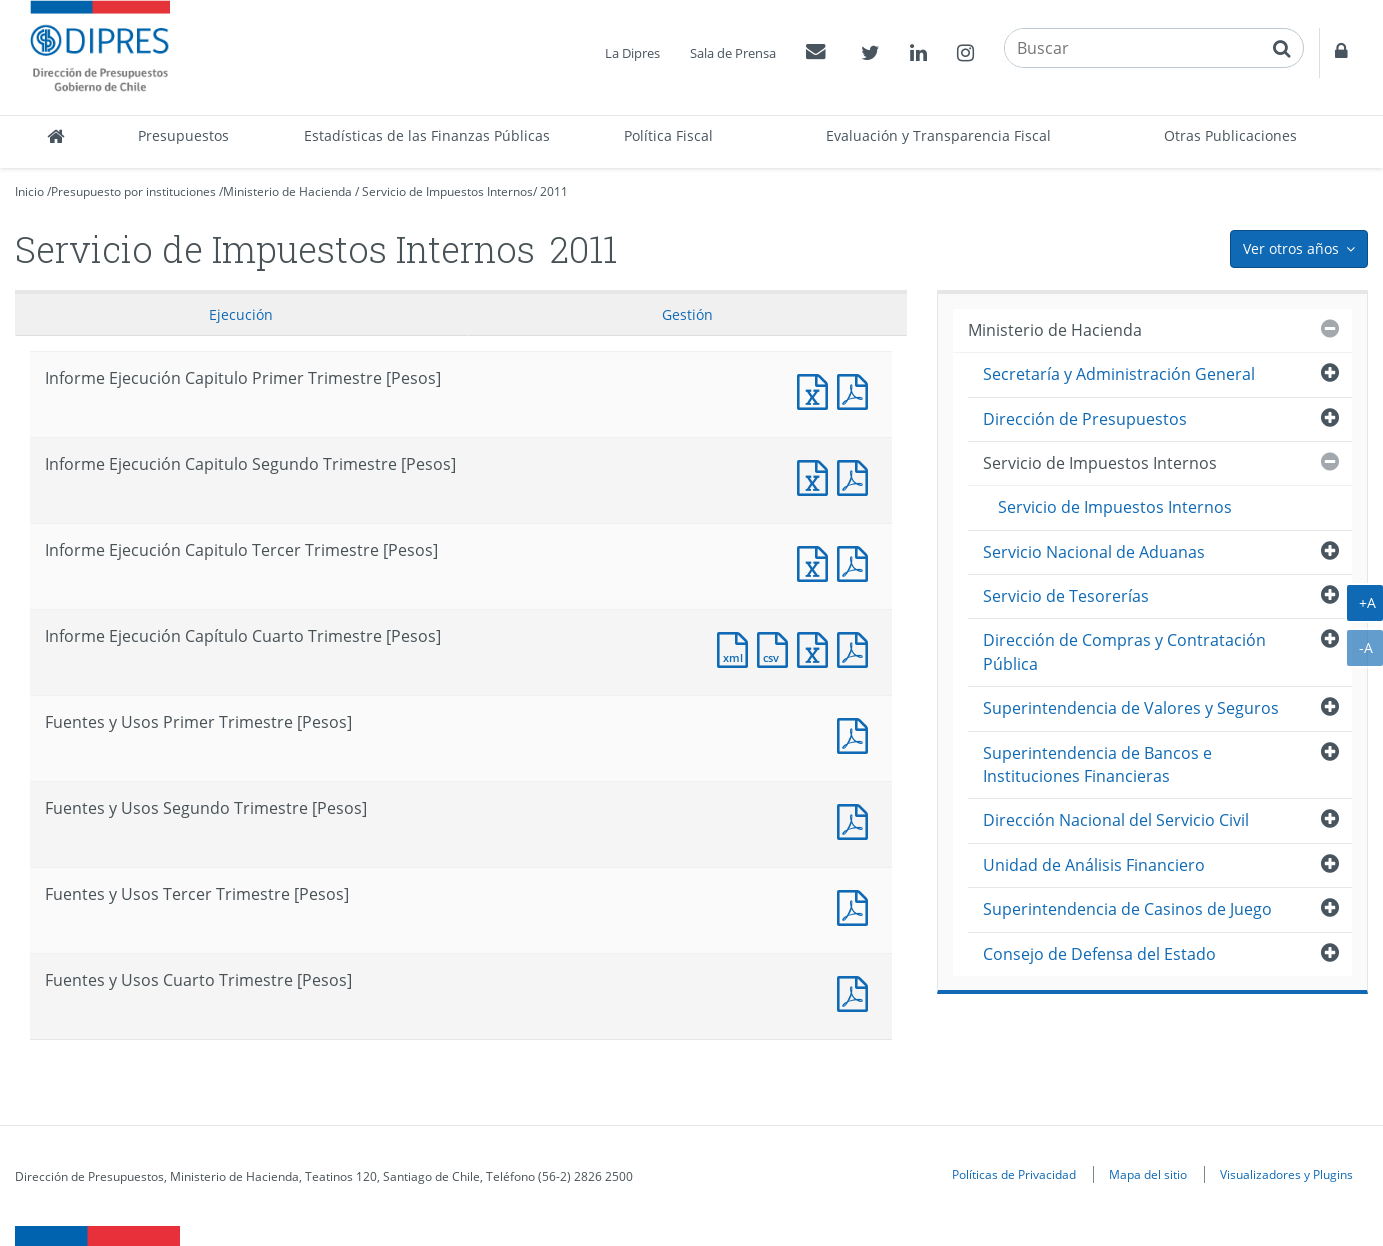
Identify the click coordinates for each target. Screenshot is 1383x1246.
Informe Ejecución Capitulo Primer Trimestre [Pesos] (817, 389)
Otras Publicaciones (1230, 135)
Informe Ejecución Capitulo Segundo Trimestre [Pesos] (817, 475)
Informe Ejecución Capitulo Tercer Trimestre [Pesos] (817, 561)
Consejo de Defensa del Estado (1099, 954)
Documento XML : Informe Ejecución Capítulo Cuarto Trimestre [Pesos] (737, 647)
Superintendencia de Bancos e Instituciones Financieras (1097, 764)
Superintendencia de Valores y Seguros (1131, 708)
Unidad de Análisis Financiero (1094, 865)
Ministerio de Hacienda (287, 191)
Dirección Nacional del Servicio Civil (1116, 820)
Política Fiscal (668, 135)
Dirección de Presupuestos (1085, 419)
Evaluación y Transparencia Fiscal (938, 135)
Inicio (29, 191)
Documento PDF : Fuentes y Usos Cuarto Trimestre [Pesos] (857, 991)
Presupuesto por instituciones (133, 191)
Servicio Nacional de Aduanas (1094, 552)
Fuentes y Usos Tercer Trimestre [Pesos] (857, 905)
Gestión (687, 314)
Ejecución (241, 314)
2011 (554, 191)
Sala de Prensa (733, 53)
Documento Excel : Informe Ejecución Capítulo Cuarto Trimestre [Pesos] (817, 647)
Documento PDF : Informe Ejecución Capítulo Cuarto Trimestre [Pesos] (857, 647)
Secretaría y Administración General (1119, 374)
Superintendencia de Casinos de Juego (1127, 909)
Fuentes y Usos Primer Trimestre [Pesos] (857, 733)
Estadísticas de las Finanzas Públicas (427, 135)
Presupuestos (183, 135)
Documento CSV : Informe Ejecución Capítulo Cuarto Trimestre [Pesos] (777, 647)
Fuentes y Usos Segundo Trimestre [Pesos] (857, 819)
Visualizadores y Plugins (1286, 1174)
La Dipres (632, 53)
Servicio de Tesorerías (1066, 596)
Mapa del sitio (1148, 1174)
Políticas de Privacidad (1014, 1174)
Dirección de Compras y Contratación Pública (1124, 651)
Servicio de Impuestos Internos (447, 191)
